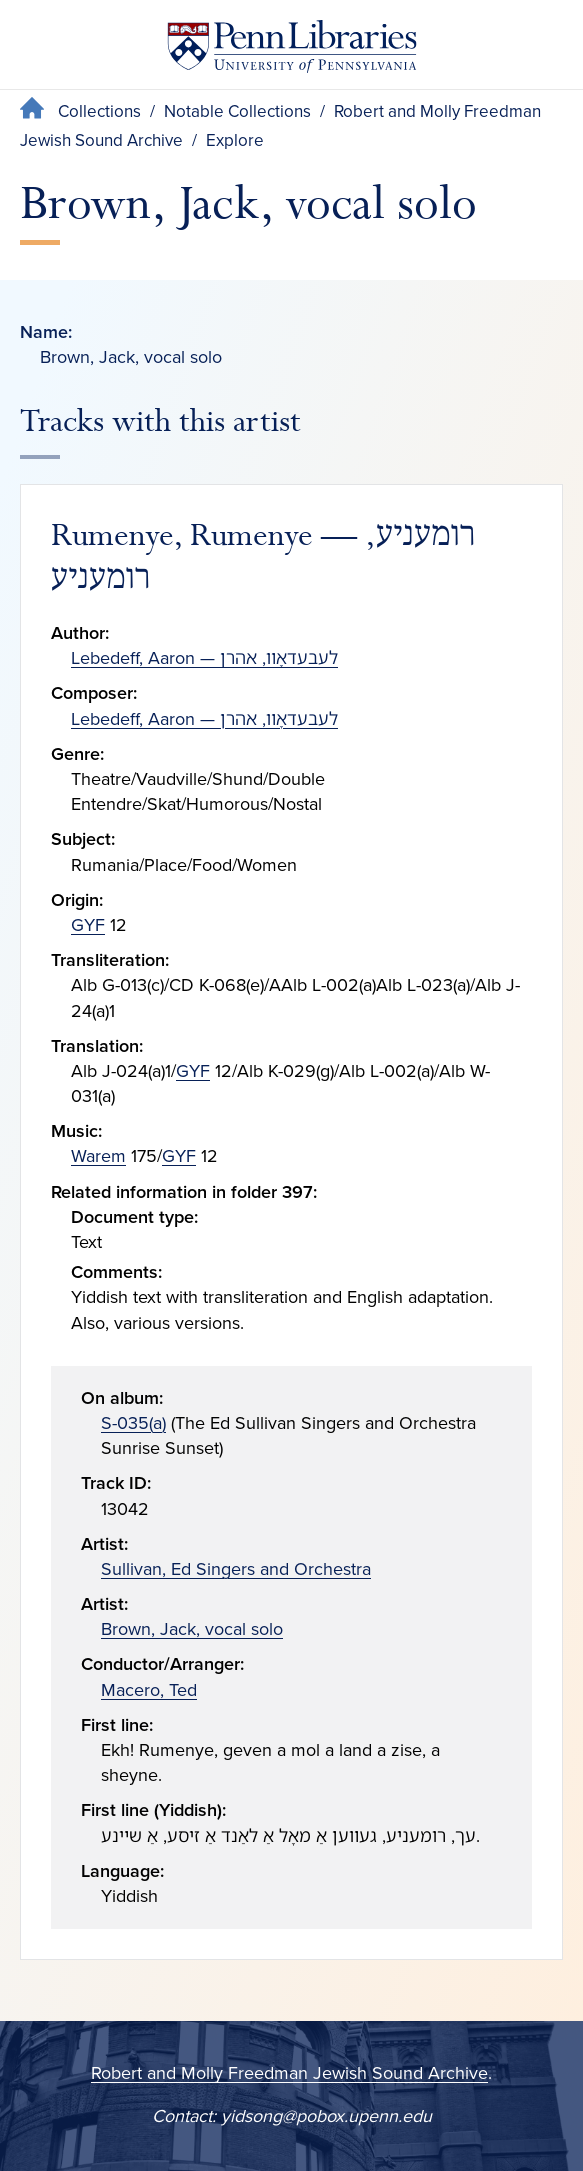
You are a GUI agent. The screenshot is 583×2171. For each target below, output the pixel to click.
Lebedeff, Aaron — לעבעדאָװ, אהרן (204, 658)
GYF (88, 925)
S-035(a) (133, 1423)
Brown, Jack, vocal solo (192, 1629)
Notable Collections (237, 111)
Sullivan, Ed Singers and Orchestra (236, 1569)
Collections (99, 111)
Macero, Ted (149, 1690)
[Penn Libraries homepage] (292, 50)
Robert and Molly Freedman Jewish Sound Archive (289, 2073)
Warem (98, 1156)
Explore (235, 140)
